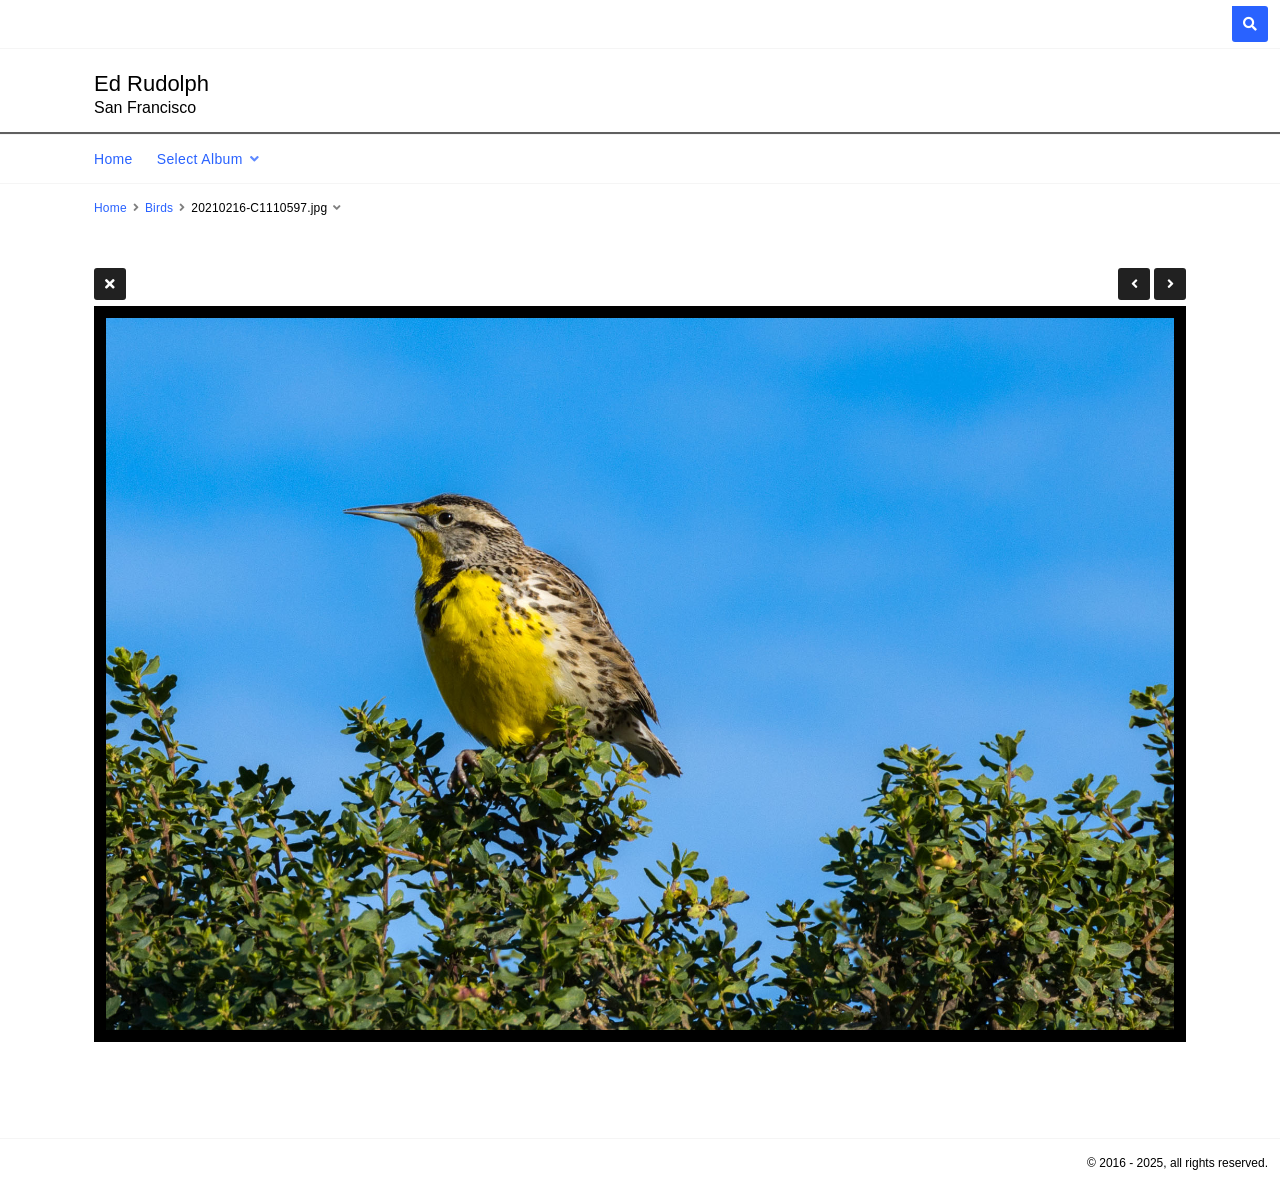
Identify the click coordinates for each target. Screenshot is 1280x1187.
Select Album (200, 159)
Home (113, 159)
